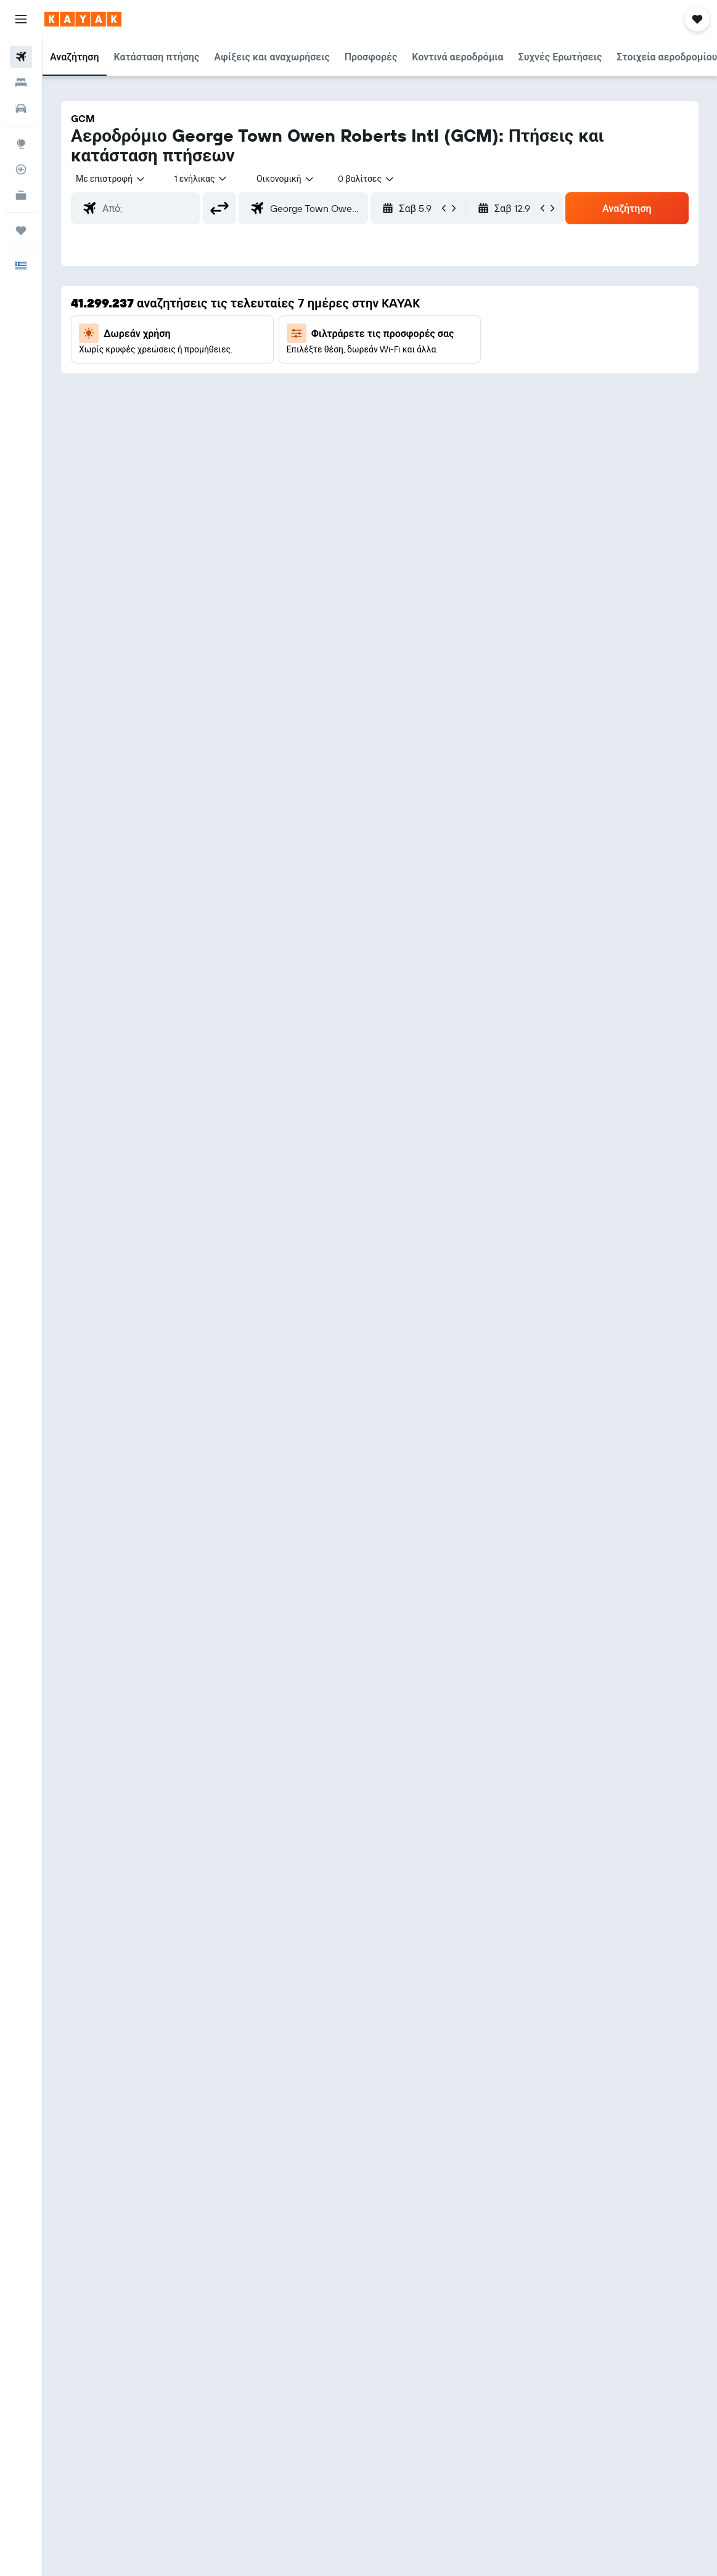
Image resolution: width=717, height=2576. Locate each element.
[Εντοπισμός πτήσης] (21, 169)
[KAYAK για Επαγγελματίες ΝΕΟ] (21, 195)
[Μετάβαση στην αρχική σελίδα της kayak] (82, 19)
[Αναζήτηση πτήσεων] (21, 56)
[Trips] (21, 230)
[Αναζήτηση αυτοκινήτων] (21, 108)
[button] (21, 19)
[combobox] (285, 179)
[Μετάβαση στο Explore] (21, 143)
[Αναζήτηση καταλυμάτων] (21, 82)
